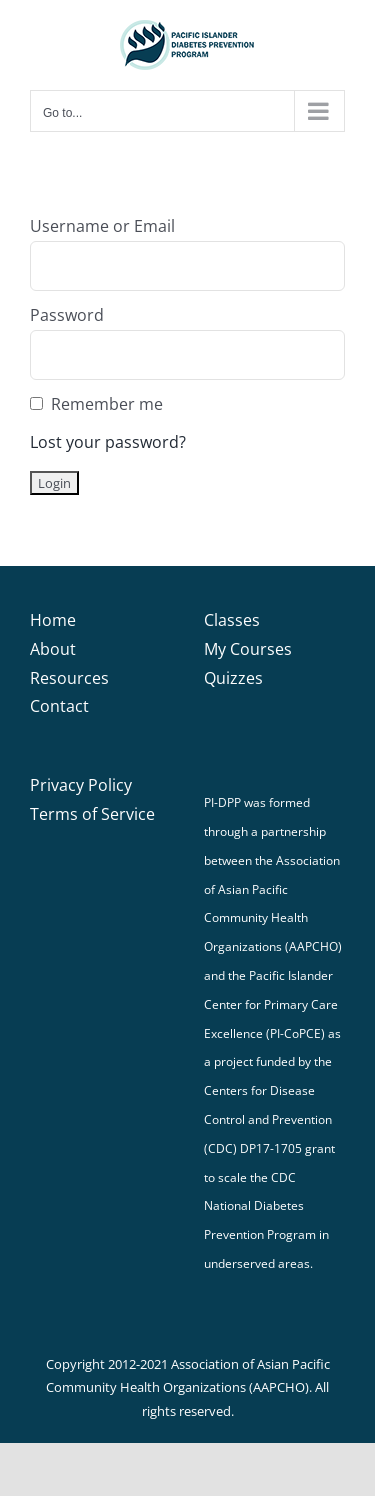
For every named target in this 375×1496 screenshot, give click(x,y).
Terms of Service (92, 814)
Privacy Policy (81, 785)
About (53, 649)
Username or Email (102, 226)
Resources (69, 678)
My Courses (248, 649)
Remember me (107, 404)
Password (67, 315)
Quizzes (233, 678)
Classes (232, 620)
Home (53, 620)
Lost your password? (108, 442)
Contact (59, 706)
